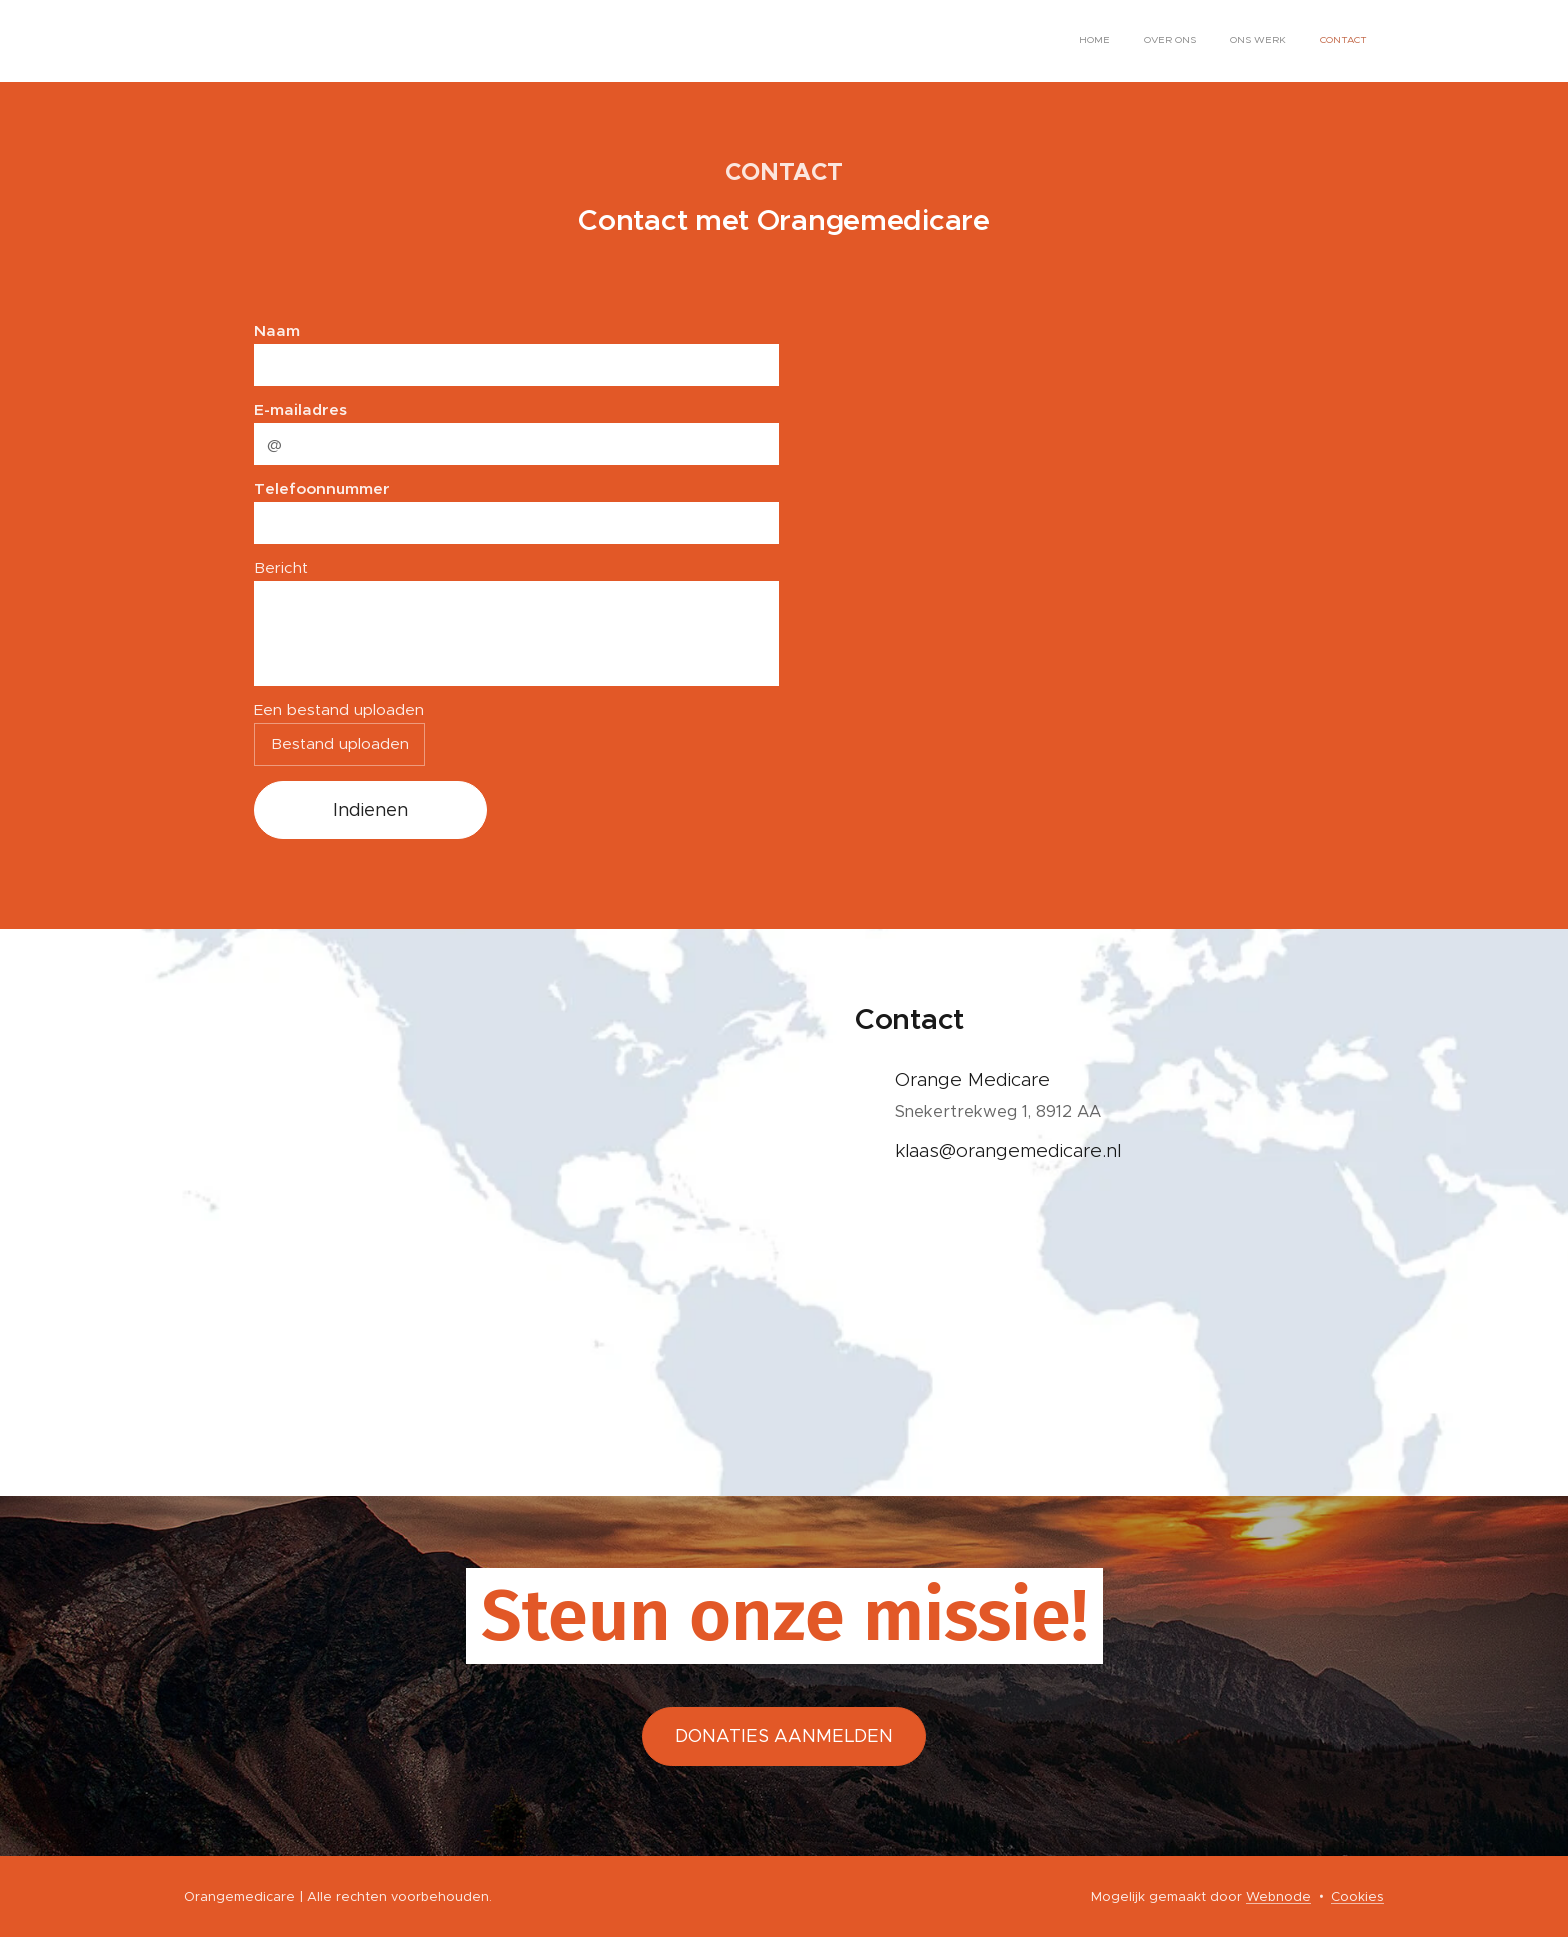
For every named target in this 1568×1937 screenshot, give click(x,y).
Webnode (1278, 1896)
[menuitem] (1265, 41)
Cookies (1357, 1896)
